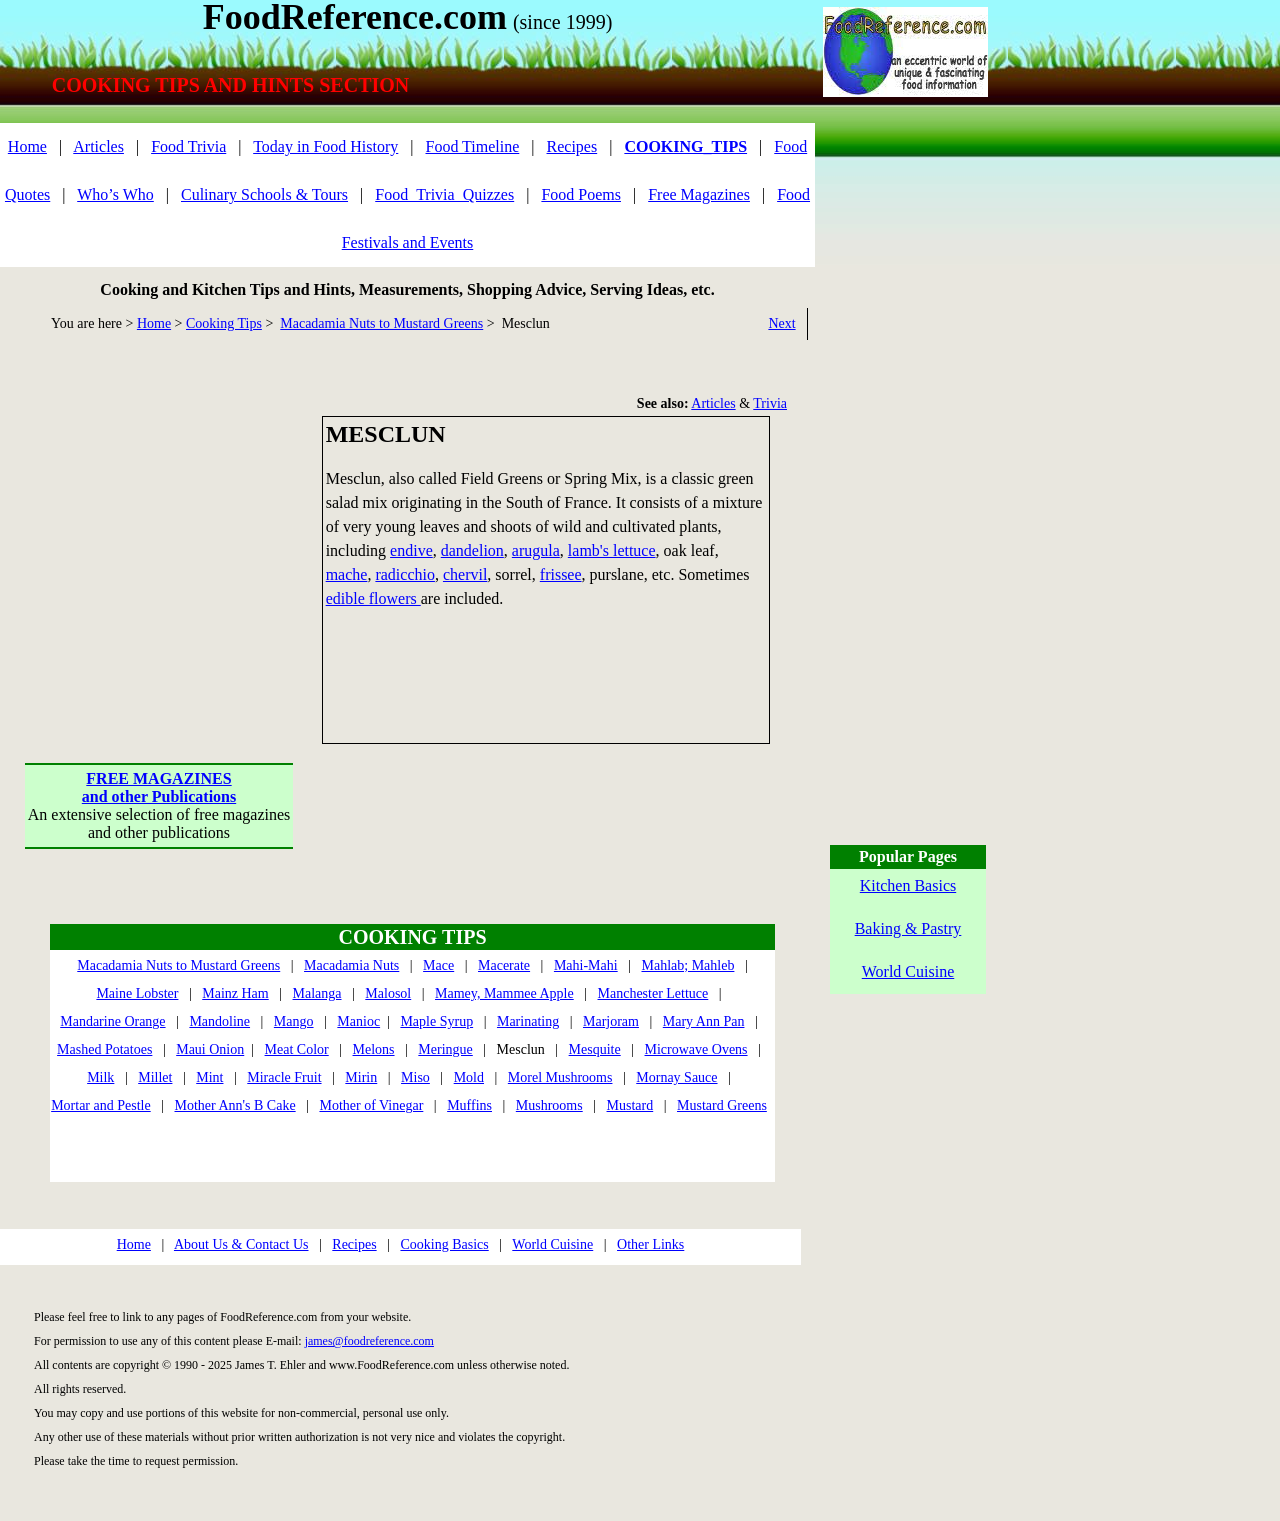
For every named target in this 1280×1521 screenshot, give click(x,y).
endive (411, 550)
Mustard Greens (722, 1105)
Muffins (469, 1105)
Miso (415, 1077)
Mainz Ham (235, 993)
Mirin (361, 1077)
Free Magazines (699, 194)
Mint (209, 1077)
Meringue (445, 1049)
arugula (536, 550)
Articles (98, 146)
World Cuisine (552, 1244)
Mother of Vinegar (371, 1105)
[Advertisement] (160, 541)
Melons (374, 1049)
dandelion (472, 550)
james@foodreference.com (369, 1341)
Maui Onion (210, 1049)
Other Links (650, 1244)
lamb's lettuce (612, 550)
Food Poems (581, 194)
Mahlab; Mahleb (687, 965)
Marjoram (611, 1021)
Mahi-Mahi (586, 965)
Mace (438, 965)
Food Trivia (188, 146)
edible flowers (373, 598)
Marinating (528, 1021)
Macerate (504, 965)
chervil (465, 574)
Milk (100, 1077)
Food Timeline (473, 146)
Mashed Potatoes (104, 1049)
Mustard (630, 1105)
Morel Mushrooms (560, 1077)
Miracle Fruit (284, 1077)
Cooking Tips (224, 323)
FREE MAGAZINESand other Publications (159, 787)
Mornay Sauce (676, 1077)
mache (347, 574)
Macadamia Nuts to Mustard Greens (381, 323)
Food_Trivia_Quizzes (444, 194)
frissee (561, 574)
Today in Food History (325, 146)
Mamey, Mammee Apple (504, 993)
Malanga (317, 993)
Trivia (770, 403)
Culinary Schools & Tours (264, 194)
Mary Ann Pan (704, 1021)
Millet (155, 1077)
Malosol (388, 993)
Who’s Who (115, 194)
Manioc (358, 1021)
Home (27, 146)
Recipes (572, 146)
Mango (294, 1021)
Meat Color (297, 1049)
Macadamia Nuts (351, 965)
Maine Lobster (137, 993)
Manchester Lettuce (653, 993)
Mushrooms (549, 1105)
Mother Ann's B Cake (235, 1105)
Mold (469, 1077)
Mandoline (219, 1021)
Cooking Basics (444, 1244)
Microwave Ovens (696, 1049)
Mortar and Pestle (101, 1105)
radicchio (405, 574)
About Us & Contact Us (241, 1244)
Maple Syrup (436, 1021)
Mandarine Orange (112, 1021)
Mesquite (595, 1049)
